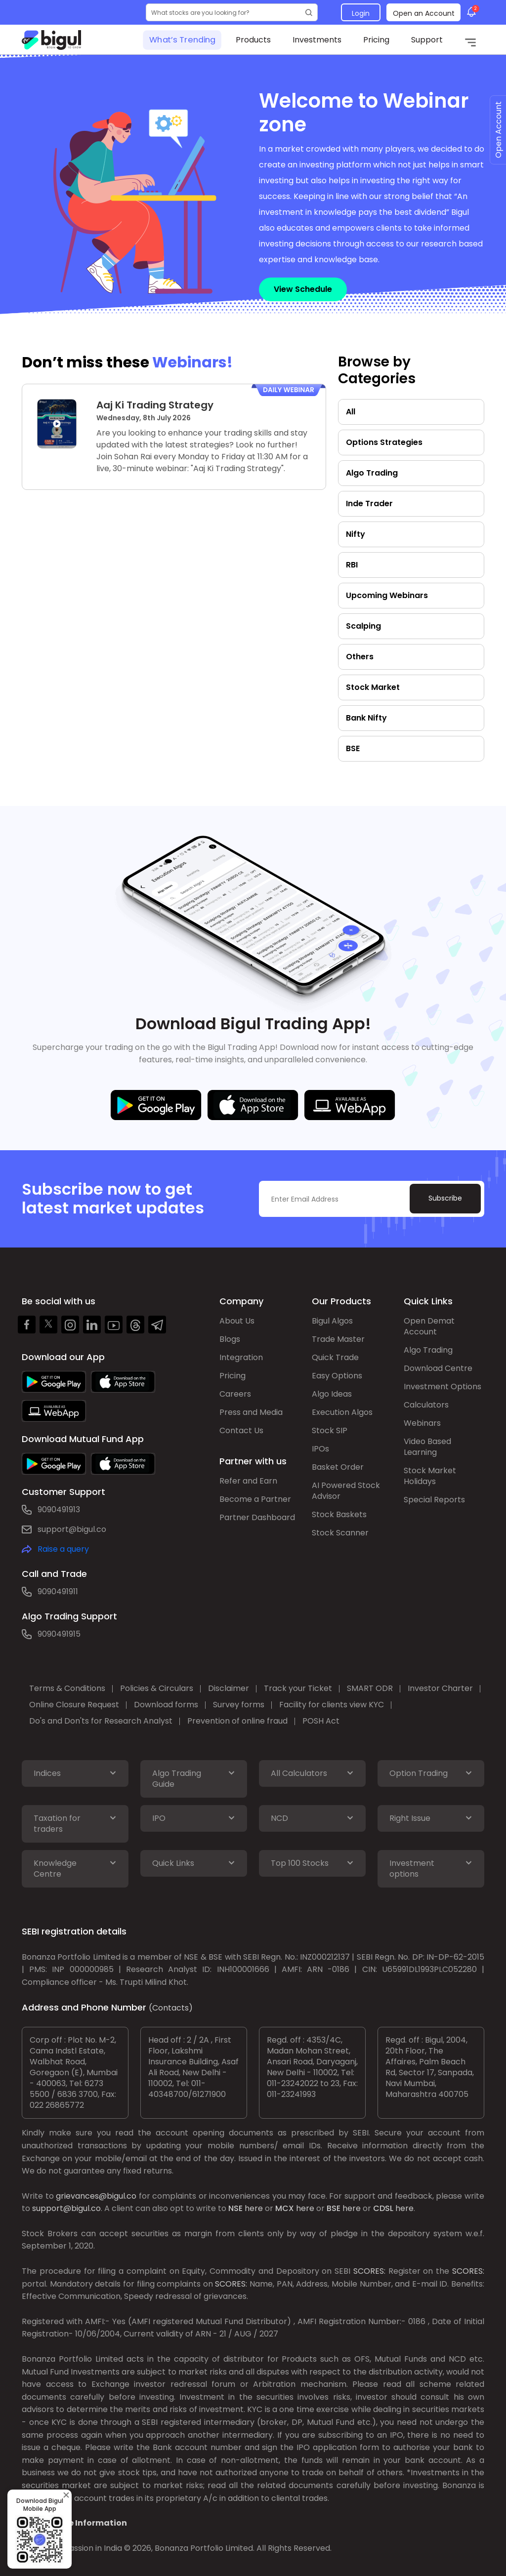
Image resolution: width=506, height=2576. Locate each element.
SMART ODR (370, 1688)
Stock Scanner (340, 1532)
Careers (235, 1394)
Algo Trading (372, 473)
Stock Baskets (339, 1514)
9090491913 (59, 1509)
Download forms (166, 1704)
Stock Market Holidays (430, 1476)
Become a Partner (255, 1499)
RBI (352, 564)
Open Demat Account (429, 1326)
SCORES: (369, 2271)
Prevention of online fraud (237, 1721)
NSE (235, 2208)
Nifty (355, 534)
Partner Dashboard (257, 1517)
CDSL (383, 2208)
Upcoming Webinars (387, 595)
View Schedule (303, 289)
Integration (241, 1357)
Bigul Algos (332, 1321)
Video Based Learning (427, 1447)
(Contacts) (171, 2007)
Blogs (229, 1339)
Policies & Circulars (156, 1688)
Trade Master (338, 1339)
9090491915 (59, 1634)
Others (360, 656)
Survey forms (238, 1704)
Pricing (376, 39)
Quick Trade (335, 1357)
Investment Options (442, 1386)
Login (361, 13)
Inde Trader (369, 503)
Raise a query (63, 1549)
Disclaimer (228, 1688)
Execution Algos (342, 1412)
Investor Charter (440, 1688)
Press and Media (251, 1412)
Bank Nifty (366, 718)
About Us (236, 1321)
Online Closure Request (74, 1704)
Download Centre (438, 1368)
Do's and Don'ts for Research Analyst (100, 1721)
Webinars (422, 1423)
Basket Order (338, 1467)
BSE (353, 748)
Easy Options (337, 1375)
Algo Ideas (332, 1394)
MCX (284, 2208)
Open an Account (424, 13)
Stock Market (373, 687)
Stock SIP (329, 1430)
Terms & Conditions (67, 1688)
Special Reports (434, 1499)
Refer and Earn (248, 1481)
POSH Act (320, 1721)
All (350, 411)
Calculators (426, 1404)
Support (427, 39)
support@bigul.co (72, 1529)
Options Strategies (384, 442)
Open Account (498, 130)
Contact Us (241, 1430)
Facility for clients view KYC (331, 1704)
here (254, 2208)
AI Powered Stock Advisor (346, 1491)
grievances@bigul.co (96, 2196)
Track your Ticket (298, 1688)
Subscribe (445, 1198)
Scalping (363, 626)
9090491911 (58, 1591)
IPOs (320, 1448)
